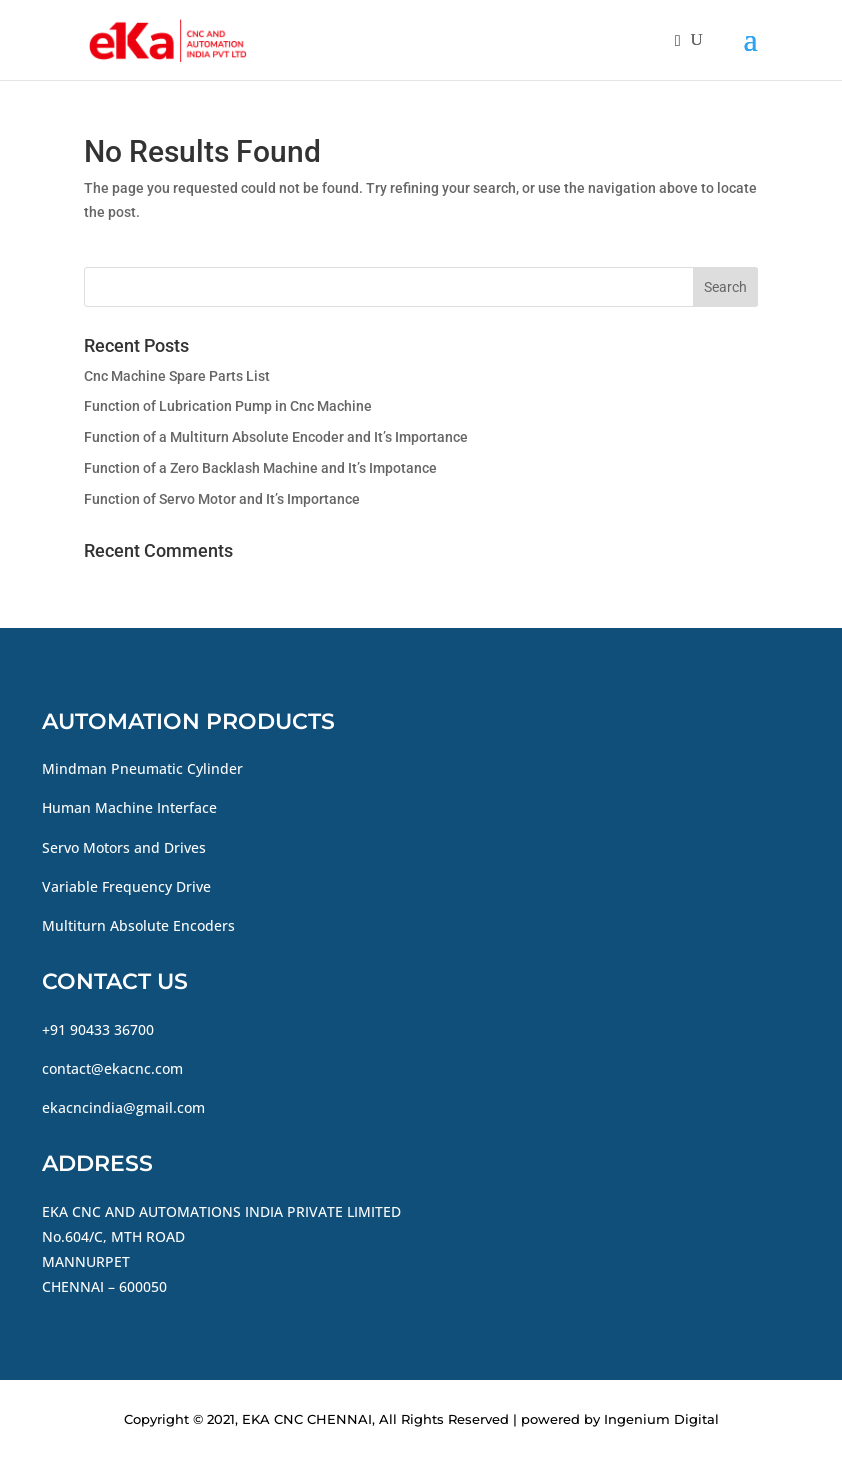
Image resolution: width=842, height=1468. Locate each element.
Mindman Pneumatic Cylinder (142, 768)
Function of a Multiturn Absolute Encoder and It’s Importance (276, 437)
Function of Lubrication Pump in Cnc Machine (228, 406)
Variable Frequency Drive (126, 886)
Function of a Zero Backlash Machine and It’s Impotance (260, 468)
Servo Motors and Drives (124, 847)
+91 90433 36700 (98, 1029)
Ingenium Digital (661, 1419)
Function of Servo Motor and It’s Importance (222, 499)
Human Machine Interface (129, 807)
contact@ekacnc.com (112, 1068)
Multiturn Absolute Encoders (138, 925)
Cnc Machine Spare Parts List (177, 376)
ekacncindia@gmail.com (123, 1107)
